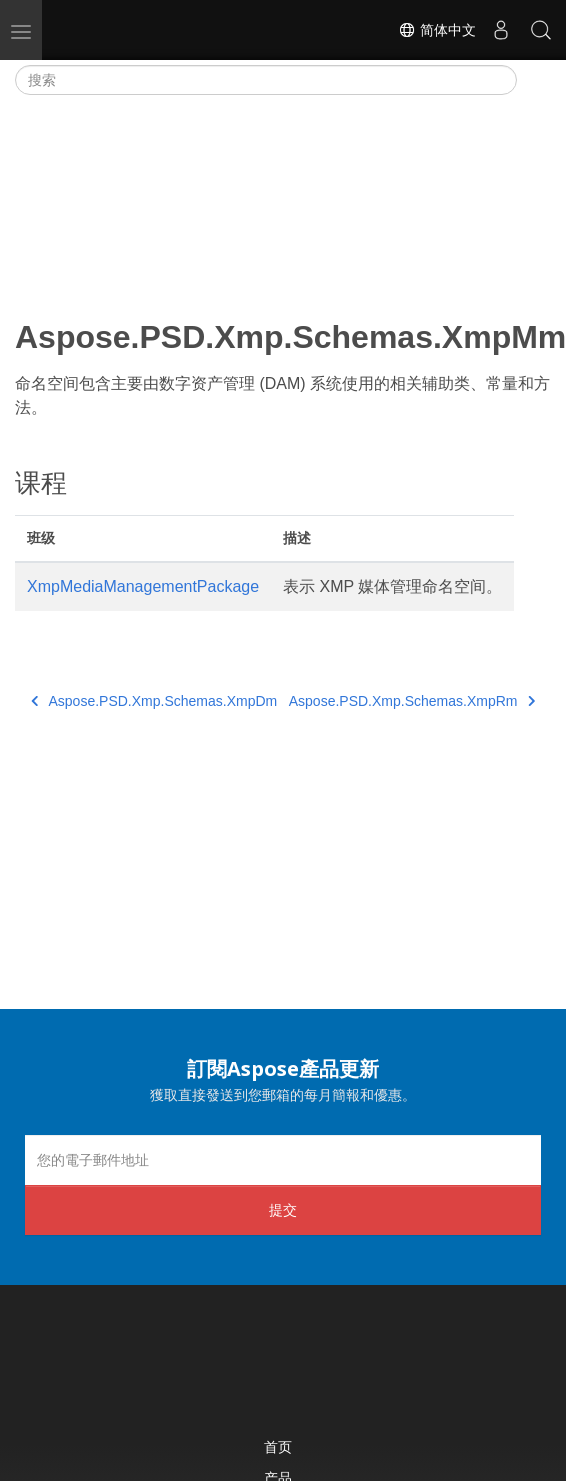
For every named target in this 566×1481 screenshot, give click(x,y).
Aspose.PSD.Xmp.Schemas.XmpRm (412, 701)
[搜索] (266, 80)
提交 (283, 1209)
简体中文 (437, 30)
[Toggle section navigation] (534, 80)
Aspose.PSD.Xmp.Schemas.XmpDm (154, 701)
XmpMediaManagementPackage (143, 586)
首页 (278, 1446)
